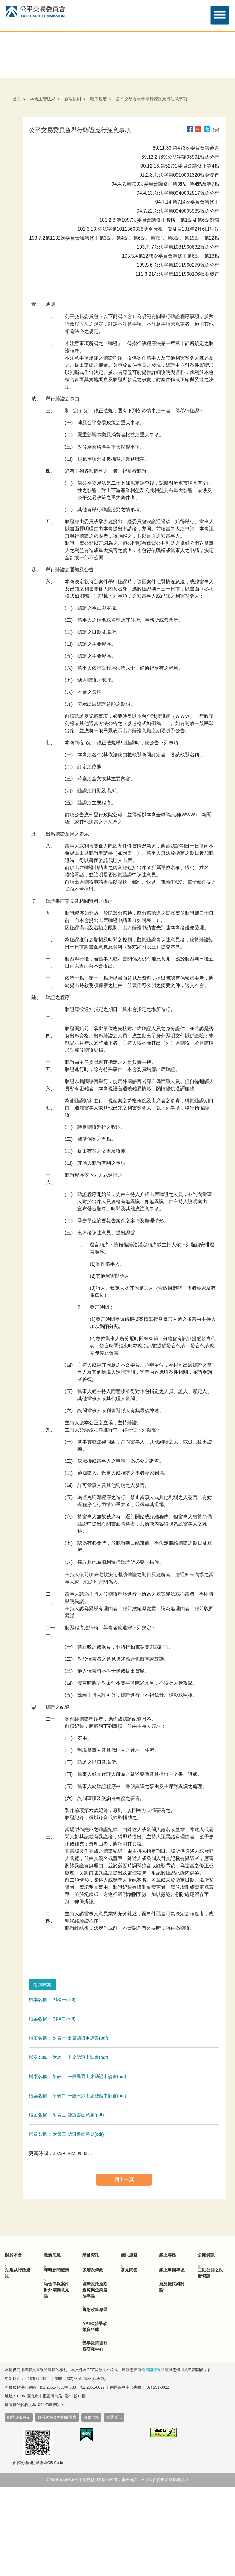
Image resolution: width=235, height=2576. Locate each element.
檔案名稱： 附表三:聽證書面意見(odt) (66, 2134)
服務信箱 (91, 2417)
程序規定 (98, 98)
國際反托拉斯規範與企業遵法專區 (94, 2289)
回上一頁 (124, 2179)
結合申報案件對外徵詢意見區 (56, 2289)
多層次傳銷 (92, 2270)
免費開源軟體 (153, 2370)
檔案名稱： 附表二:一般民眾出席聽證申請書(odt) (77, 2095)
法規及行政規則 (17, 2273)
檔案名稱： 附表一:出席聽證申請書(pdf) (68, 2037)
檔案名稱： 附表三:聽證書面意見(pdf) (66, 2114)
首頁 (17, 98)
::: (11, 110)
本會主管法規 (42, 98)
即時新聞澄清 (56, 2270)
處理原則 (72, 98)
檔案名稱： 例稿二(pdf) (52, 2018)
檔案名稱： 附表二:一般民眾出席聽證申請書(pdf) (77, 2076)
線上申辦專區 (172, 2270)
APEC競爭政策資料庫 (94, 2326)
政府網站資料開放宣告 (57, 2417)
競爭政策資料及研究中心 (94, 2346)
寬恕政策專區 (94, 2309)
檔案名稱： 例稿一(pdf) (52, 1999)
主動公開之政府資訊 (210, 2273)
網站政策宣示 (18, 2417)
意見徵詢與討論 (172, 2286)
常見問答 (129, 2270)
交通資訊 (114, 2417)
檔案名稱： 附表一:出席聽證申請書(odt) (68, 2057)
